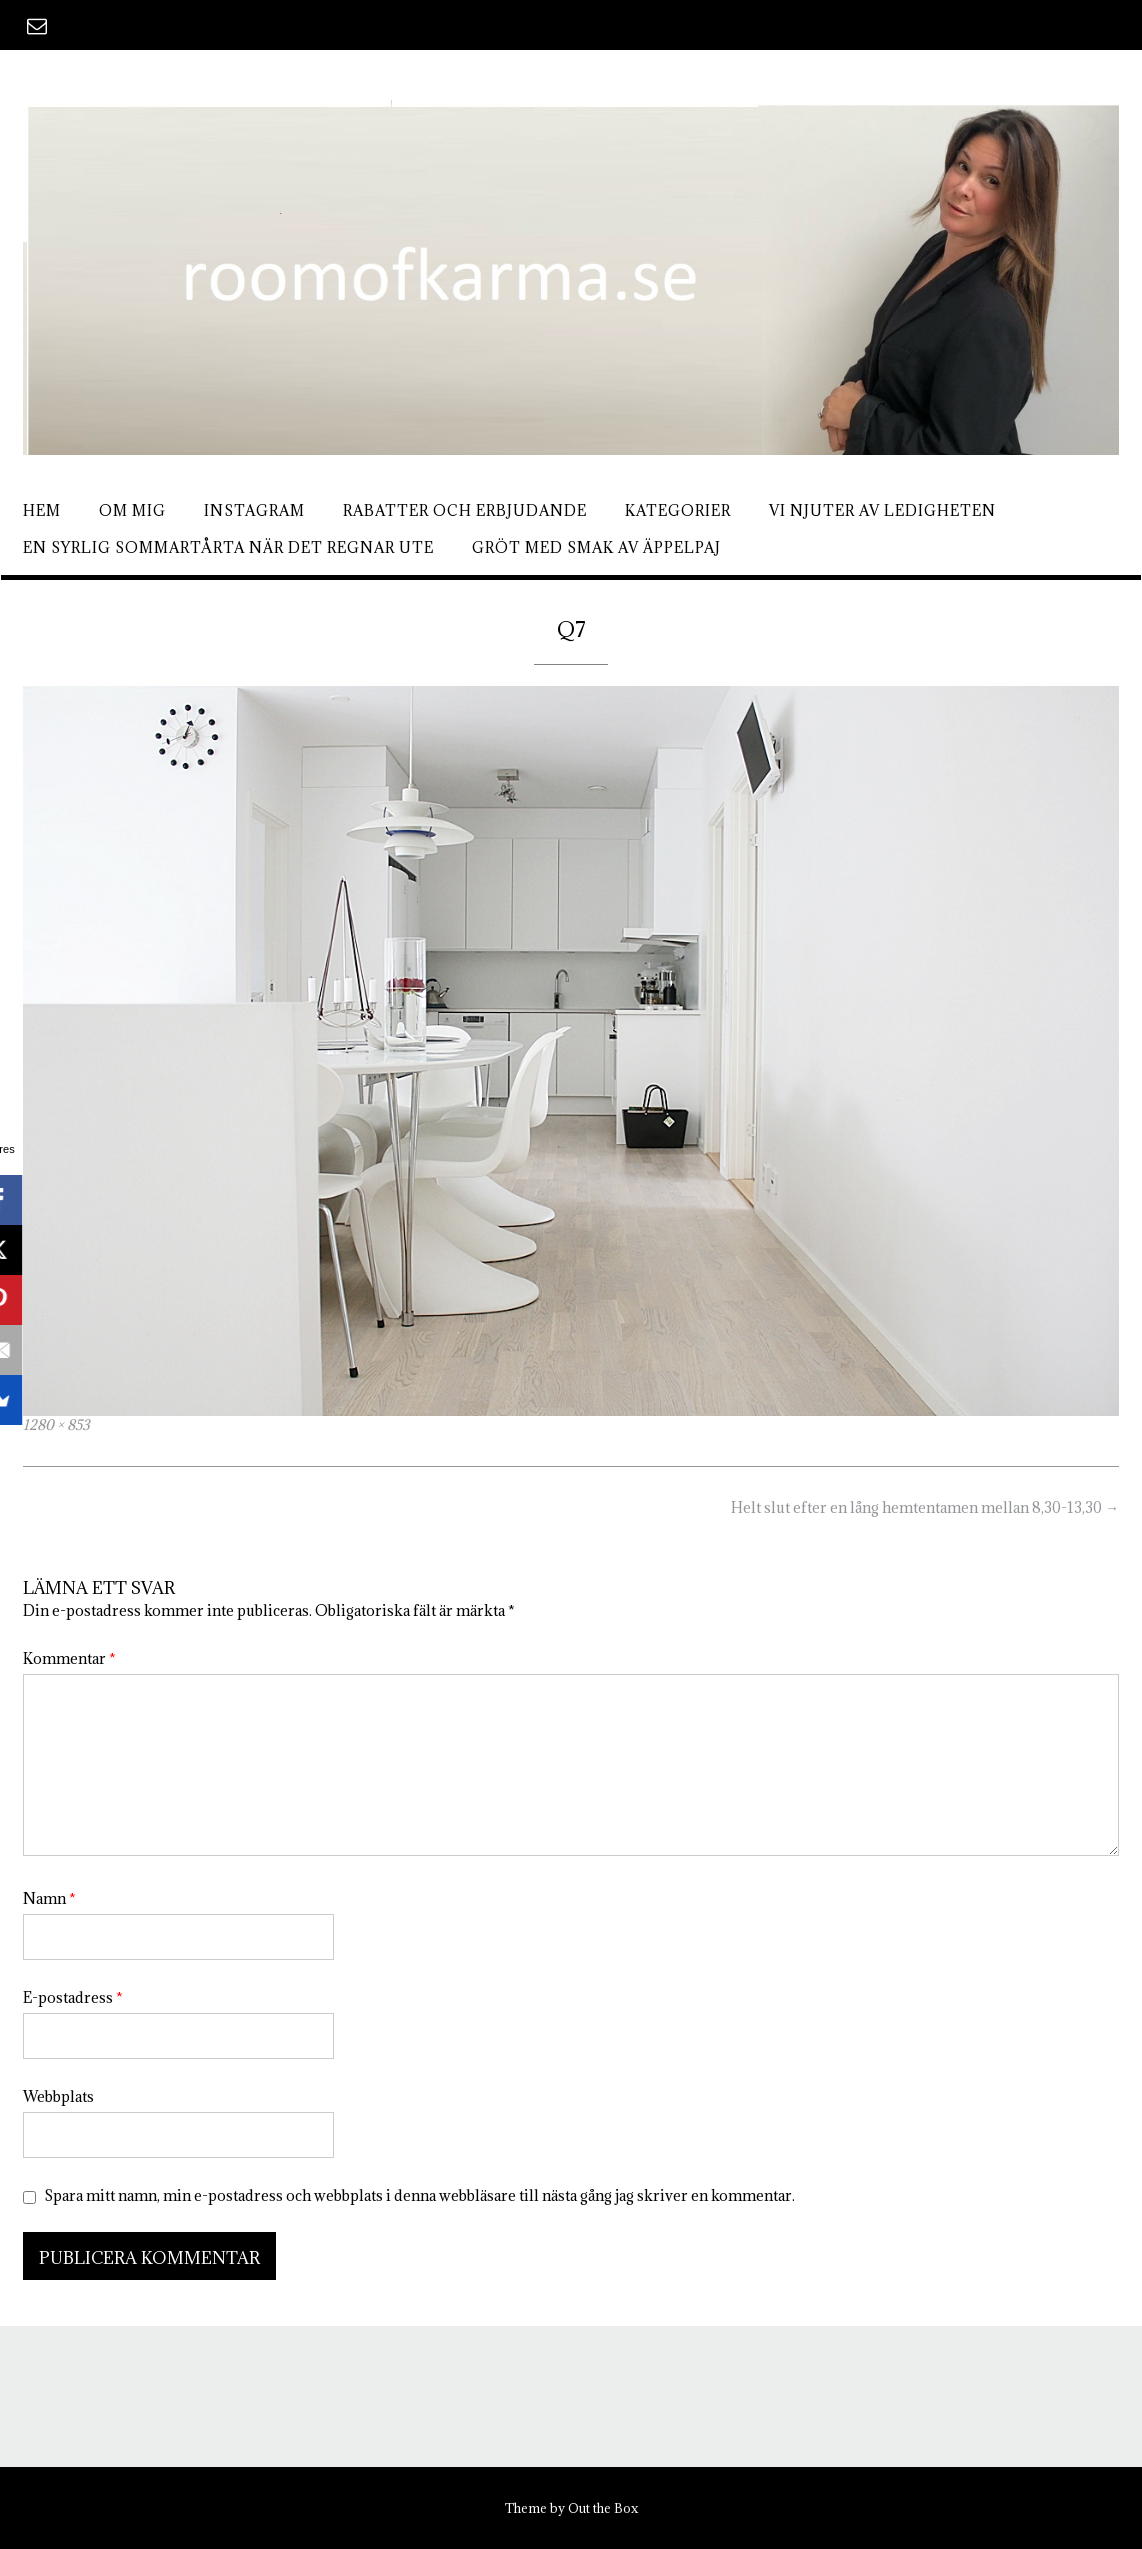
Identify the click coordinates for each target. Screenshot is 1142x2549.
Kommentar (69, 1658)
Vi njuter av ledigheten (882, 510)
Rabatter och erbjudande (465, 510)
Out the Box (603, 2508)
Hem (42, 510)
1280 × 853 (56, 1425)
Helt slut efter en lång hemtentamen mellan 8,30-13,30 (925, 1507)
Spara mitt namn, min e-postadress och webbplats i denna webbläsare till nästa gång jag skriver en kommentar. (419, 2195)
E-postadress (73, 1997)
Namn (49, 1898)
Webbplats (58, 2096)
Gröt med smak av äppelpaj (596, 547)
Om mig (132, 510)
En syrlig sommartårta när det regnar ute (228, 547)
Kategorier (678, 510)
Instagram (254, 510)
